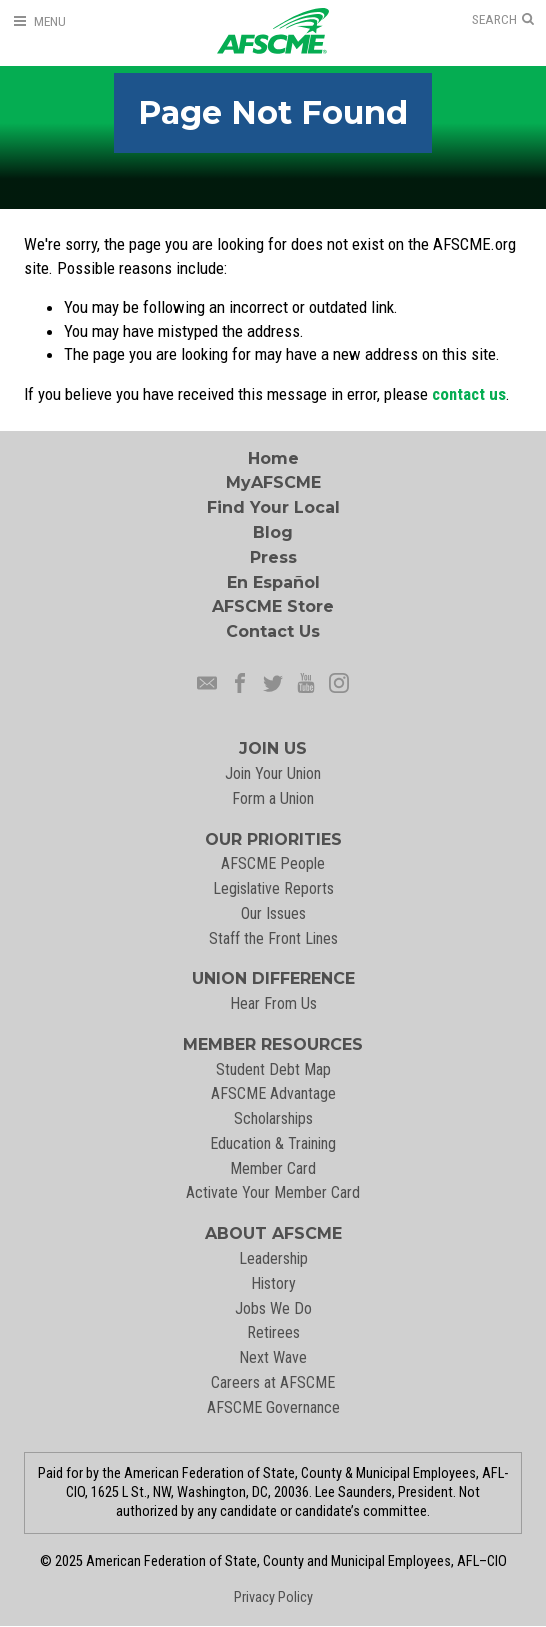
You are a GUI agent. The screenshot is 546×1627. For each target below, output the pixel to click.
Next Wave (273, 1357)
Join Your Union (273, 773)
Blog (273, 532)
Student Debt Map (273, 1069)
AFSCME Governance (273, 1407)
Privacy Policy (273, 1597)
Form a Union (273, 798)
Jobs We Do (273, 1308)
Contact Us (273, 631)
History (273, 1283)
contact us (469, 394)
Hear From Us (273, 1003)
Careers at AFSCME (273, 1382)
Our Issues (273, 913)
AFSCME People (273, 863)
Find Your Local (273, 507)
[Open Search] (503, 20)
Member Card (273, 1168)
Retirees (273, 1332)
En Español (273, 582)
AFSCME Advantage (273, 1093)
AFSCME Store (273, 606)
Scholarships (273, 1118)
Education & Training (273, 1143)
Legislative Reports (273, 888)
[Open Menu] (39, 21)
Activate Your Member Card (273, 1192)
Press (273, 557)
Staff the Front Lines (273, 938)
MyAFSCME (273, 482)
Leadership (273, 1258)
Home (273, 458)
